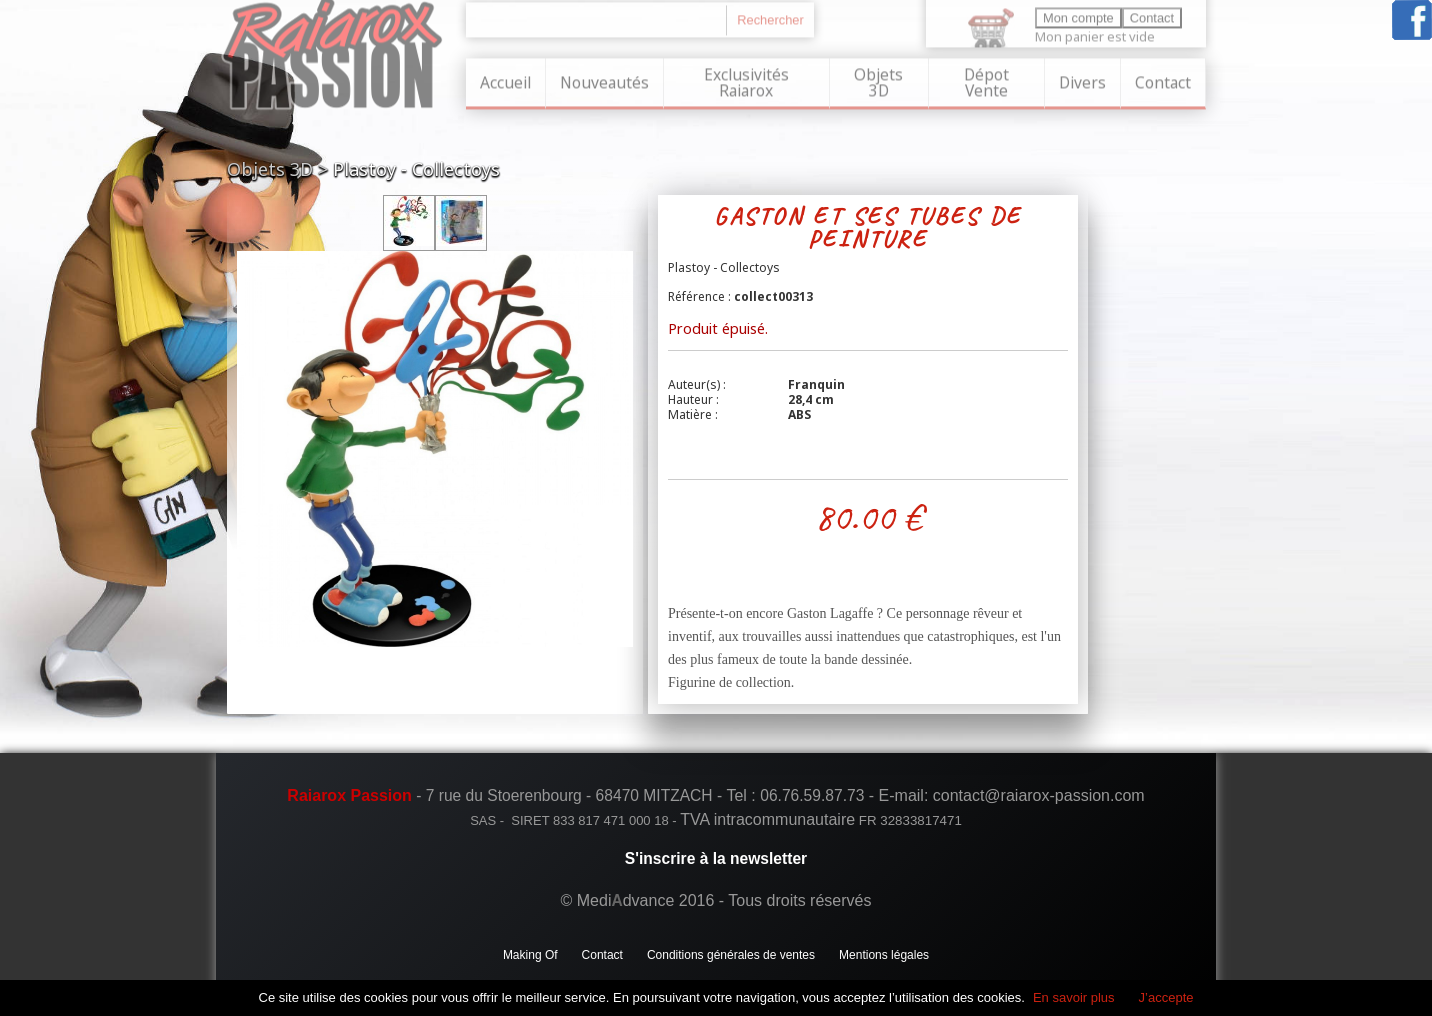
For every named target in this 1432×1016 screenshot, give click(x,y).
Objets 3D (878, 81)
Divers (1082, 81)
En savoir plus (1074, 997)
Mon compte (1078, 16)
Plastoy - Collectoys (416, 169)
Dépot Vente (986, 81)
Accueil (505, 81)
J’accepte (1166, 997)
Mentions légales (884, 955)
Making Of (530, 955)
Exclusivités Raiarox (746, 81)
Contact (1163, 81)
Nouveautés (604, 81)
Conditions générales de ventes (731, 955)
